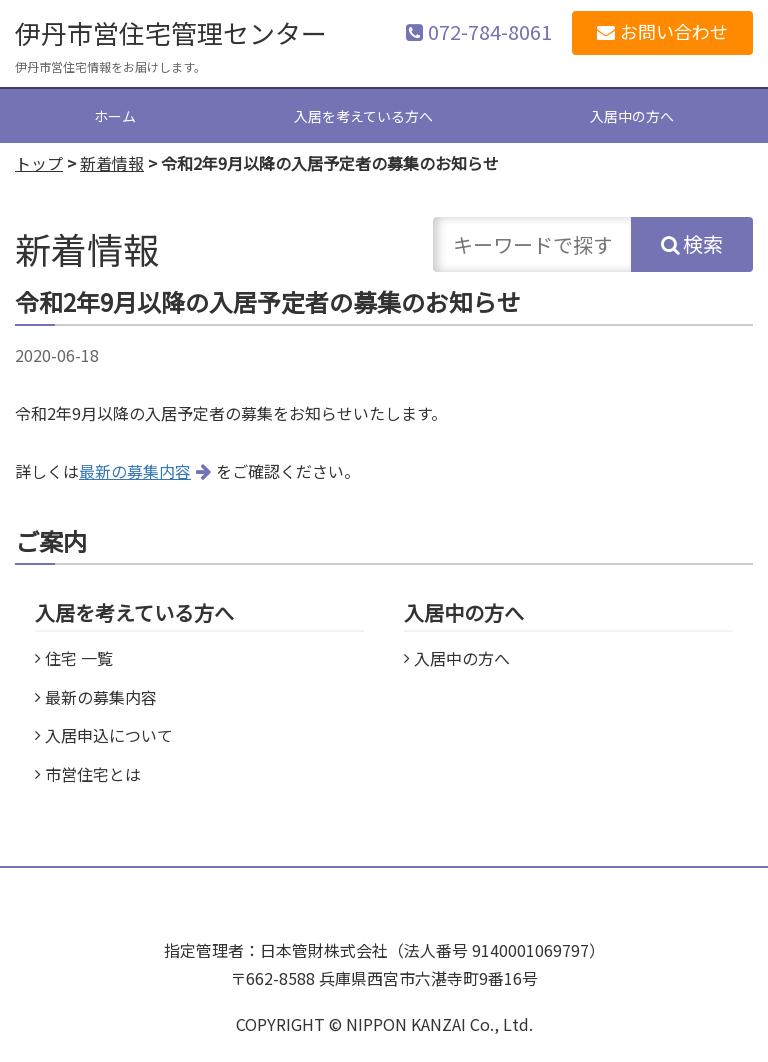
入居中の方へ (632, 116)
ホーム (115, 116)
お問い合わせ (674, 31)
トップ (39, 163)
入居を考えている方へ (363, 116)
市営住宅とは (93, 774)
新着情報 (112, 163)
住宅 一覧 (79, 658)
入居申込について (109, 735)
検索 (703, 243)
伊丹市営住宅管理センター (171, 32)
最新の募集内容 (135, 471)
